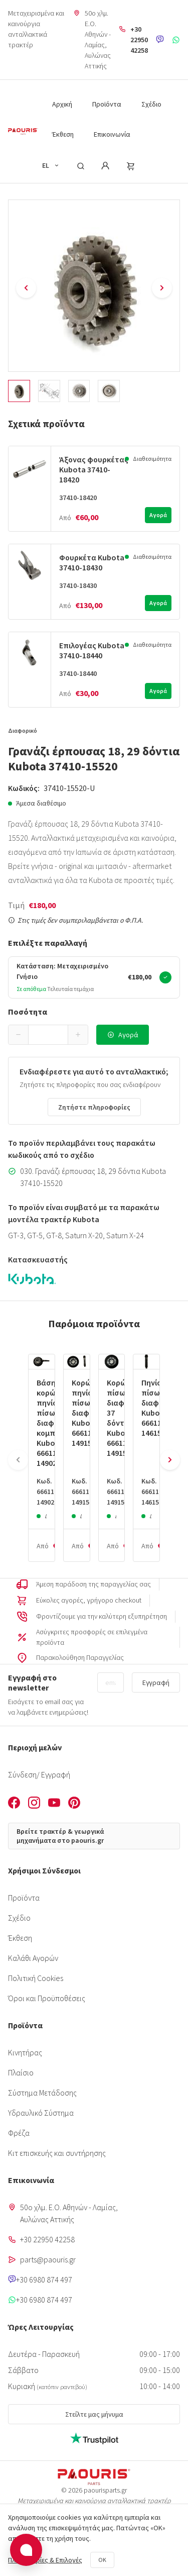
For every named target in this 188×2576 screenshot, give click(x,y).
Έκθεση (20, 1938)
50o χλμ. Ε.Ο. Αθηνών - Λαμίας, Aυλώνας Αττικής (98, 39)
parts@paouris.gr (48, 2259)
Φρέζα (19, 2133)
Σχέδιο (19, 1918)
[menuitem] (62, 103)
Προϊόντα (24, 1898)
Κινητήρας (25, 2052)
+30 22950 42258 (139, 40)
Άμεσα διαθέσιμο (41, 803)
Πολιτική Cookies (35, 1978)
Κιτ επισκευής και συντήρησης (57, 2153)
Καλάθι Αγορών (33, 1958)
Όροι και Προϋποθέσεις (46, 1998)
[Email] (110, 1682)
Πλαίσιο (21, 2072)
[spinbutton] (48, 1035)
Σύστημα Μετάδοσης (42, 2093)
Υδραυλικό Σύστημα (41, 2113)
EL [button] (51, 165)
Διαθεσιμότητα (152, 458)
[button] (19, 1034)
